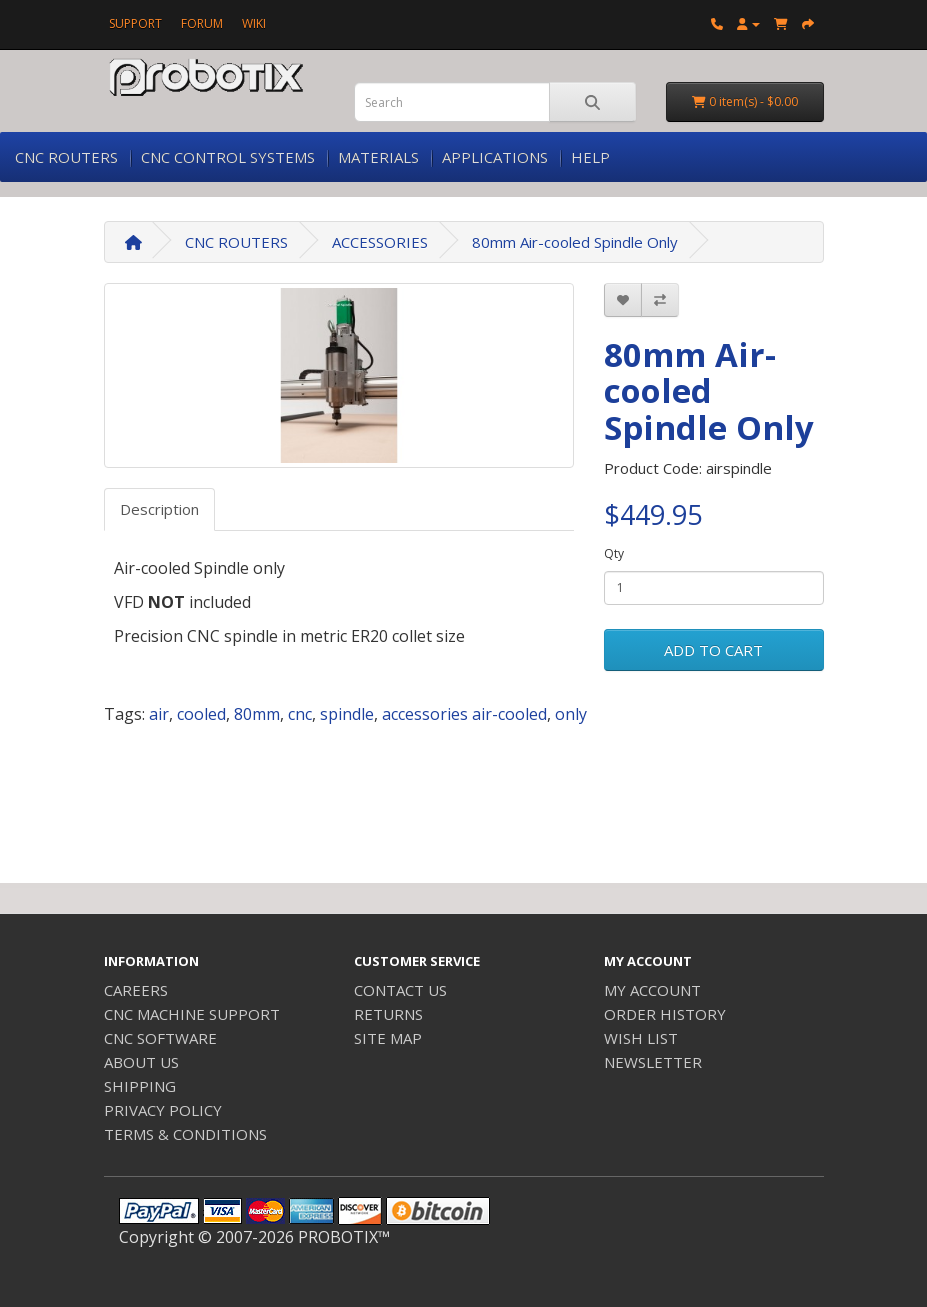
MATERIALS (378, 157)
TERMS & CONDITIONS (185, 1134)
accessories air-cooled (464, 714)
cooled (201, 714)
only (571, 714)
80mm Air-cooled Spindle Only (575, 242)
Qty (614, 553)
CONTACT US (400, 990)
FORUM (202, 23)
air (159, 714)
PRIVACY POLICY (163, 1110)
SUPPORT (135, 23)
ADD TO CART (713, 650)
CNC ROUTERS (66, 157)
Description (159, 509)
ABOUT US (141, 1062)
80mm (257, 714)
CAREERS (136, 990)
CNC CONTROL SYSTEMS (228, 157)
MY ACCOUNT (652, 990)
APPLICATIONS (495, 157)
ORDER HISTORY (665, 1014)
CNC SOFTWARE (160, 1038)
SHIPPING (140, 1086)
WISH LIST (641, 1038)
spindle (347, 714)
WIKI (254, 23)
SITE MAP (388, 1038)
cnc (300, 714)
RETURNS (388, 1014)
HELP (590, 157)
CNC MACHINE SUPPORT (192, 1014)
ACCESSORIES (380, 242)
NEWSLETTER (653, 1062)
